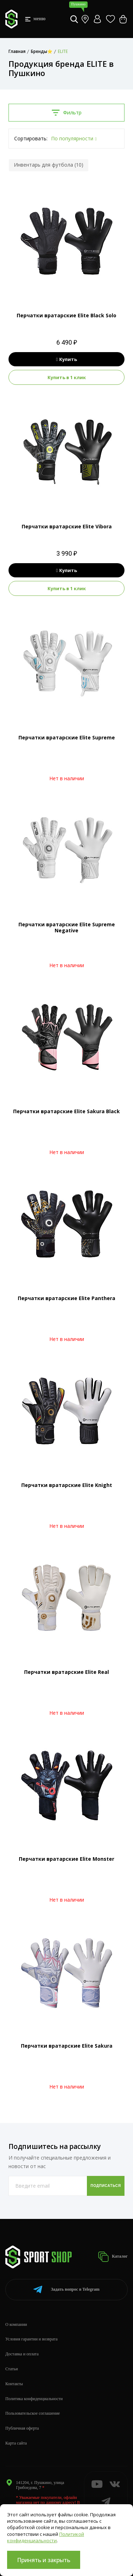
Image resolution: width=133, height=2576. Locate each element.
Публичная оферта (22, 2428)
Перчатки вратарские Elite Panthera (66, 1298)
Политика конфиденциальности (34, 2398)
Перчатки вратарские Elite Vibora (67, 526)
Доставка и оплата (22, 2353)
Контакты (14, 2383)
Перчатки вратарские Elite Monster (66, 1858)
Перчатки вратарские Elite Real (66, 1672)
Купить (66, 359)
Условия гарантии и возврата (31, 2339)
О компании (16, 2324)
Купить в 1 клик (67, 377)
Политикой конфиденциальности (45, 2537)
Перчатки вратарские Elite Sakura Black (66, 1111)
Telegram (66, 2289)
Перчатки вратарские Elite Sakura (66, 2045)
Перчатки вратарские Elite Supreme (66, 737)
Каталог (113, 2256)
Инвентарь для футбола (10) (48, 164)
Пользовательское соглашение (32, 2413)
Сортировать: (31, 138)
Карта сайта (16, 2443)
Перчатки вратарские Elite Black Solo (66, 315)
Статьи (11, 2368)
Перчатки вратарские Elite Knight (66, 1485)
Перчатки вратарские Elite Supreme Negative (66, 927)
